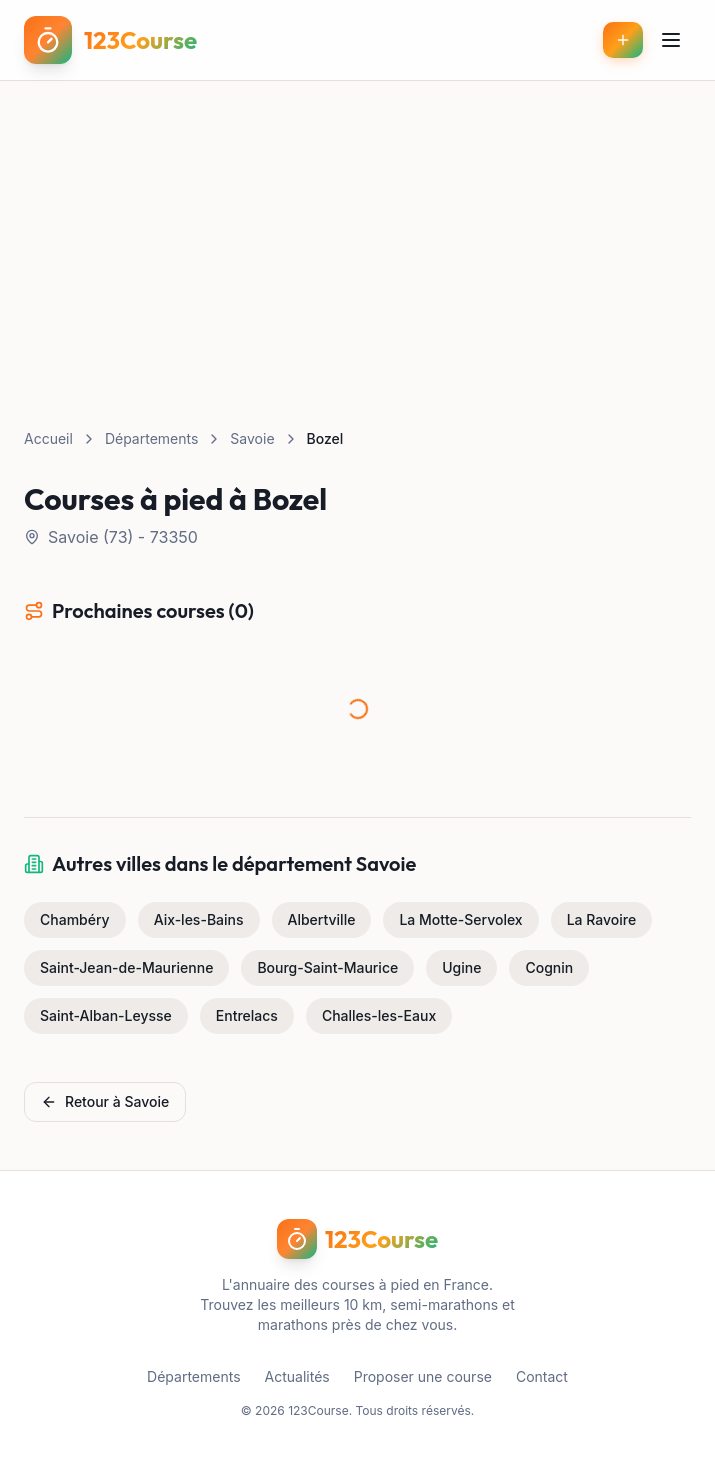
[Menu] (671, 40)
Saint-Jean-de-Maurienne (126, 967)
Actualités (297, 1376)
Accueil (48, 438)
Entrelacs (247, 1015)
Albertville (322, 919)
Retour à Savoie (105, 1101)
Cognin (549, 967)
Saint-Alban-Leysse (106, 1015)
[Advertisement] (357, 231)
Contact (542, 1376)
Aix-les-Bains (199, 919)
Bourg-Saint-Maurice (327, 967)
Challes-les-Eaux (379, 1015)
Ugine (461, 967)
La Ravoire (601, 919)
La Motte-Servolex (460, 919)
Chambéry (75, 919)
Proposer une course (423, 1376)
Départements (151, 438)
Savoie (252, 438)
